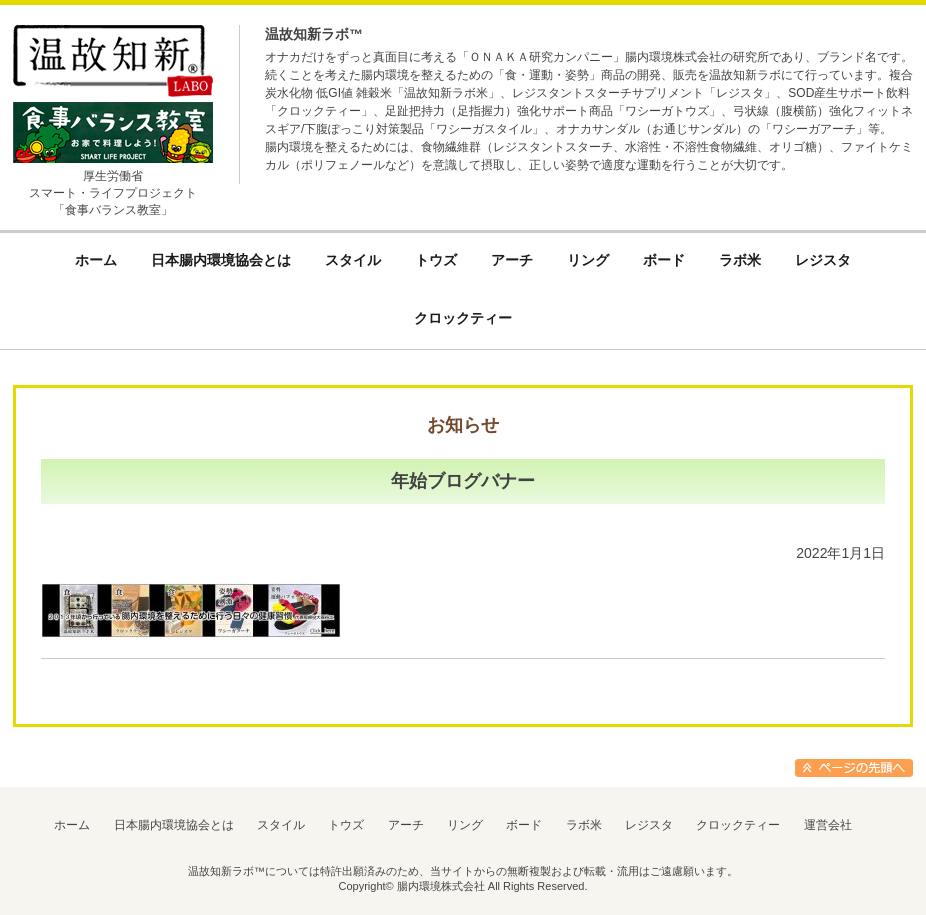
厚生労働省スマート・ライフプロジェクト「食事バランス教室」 (113, 193)
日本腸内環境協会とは (174, 825)
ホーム (72, 825)
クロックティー (738, 825)
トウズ (346, 825)
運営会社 (828, 825)
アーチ (406, 825)
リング (465, 825)
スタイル (281, 825)
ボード (524, 825)
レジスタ (649, 825)
